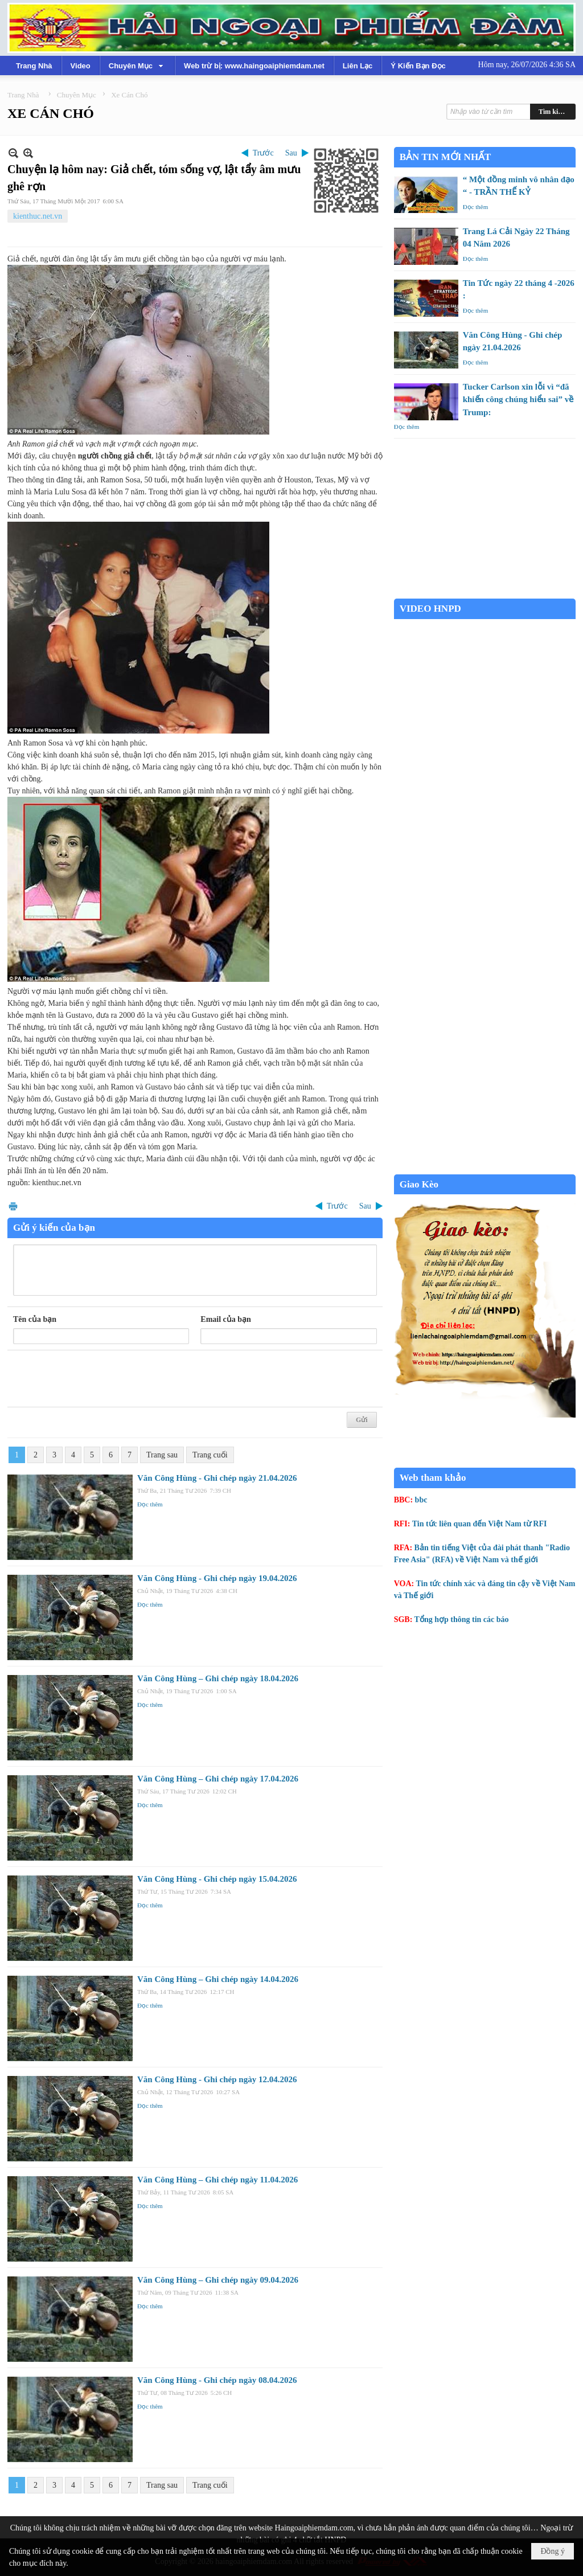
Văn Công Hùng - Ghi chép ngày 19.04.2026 (217, 1578)
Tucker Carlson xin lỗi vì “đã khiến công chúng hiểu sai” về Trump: (518, 399)
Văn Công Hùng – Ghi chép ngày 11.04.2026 (217, 2179)
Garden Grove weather (485, 593)
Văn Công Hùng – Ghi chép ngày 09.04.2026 (217, 2279)
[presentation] (99, 1379)
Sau (291, 153)
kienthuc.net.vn (37, 216)
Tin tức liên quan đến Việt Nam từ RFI (479, 1524)
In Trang (13, 1206)
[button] (137, 65)
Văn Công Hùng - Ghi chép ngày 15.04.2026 (217, 1878)
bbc (421, 1500)
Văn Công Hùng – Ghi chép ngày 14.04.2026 (217, 1979)
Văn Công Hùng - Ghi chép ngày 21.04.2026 (217, 1477)
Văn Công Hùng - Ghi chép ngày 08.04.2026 (217, 2380)
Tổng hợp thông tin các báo (461, 1619)
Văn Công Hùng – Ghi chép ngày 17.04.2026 (217, 1778)
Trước (263, 153)
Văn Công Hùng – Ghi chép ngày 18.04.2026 (217, 1678)
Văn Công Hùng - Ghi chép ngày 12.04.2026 (217, 2079)
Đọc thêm (150, 1504)
